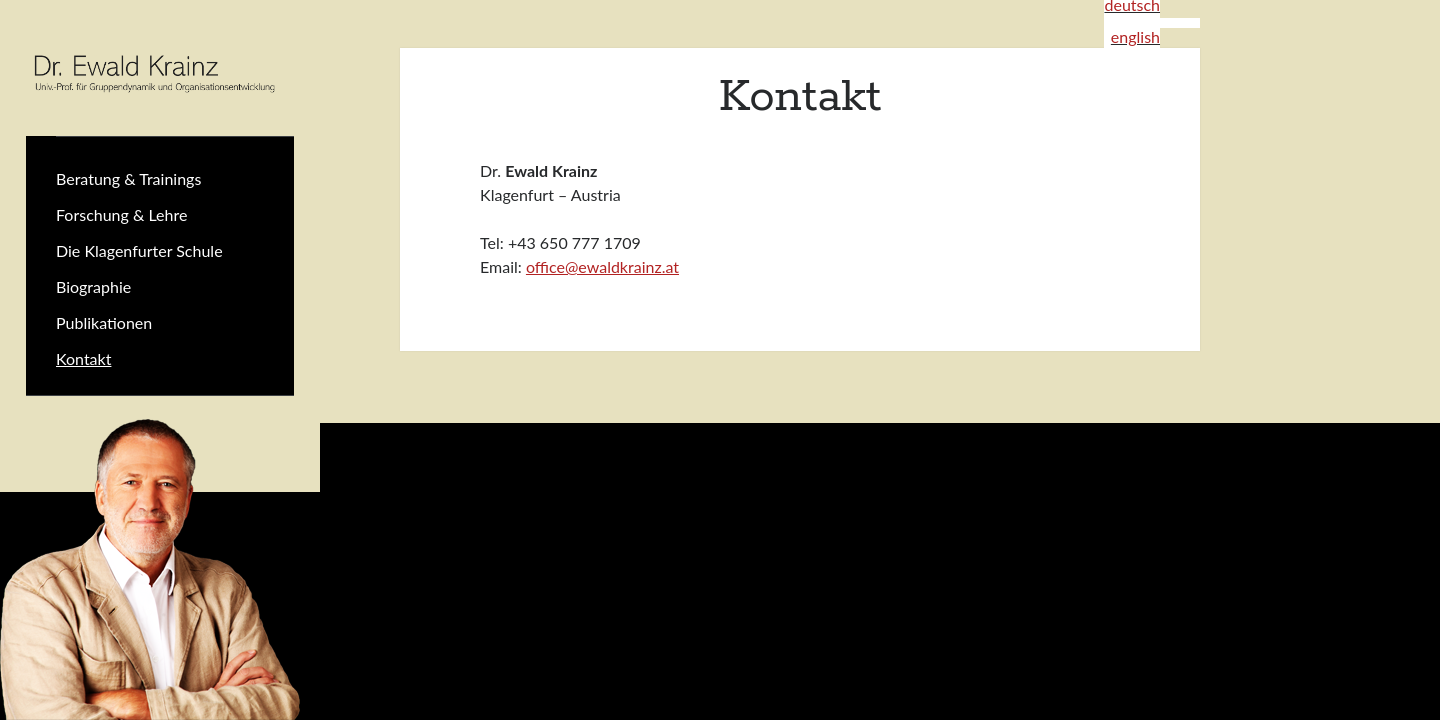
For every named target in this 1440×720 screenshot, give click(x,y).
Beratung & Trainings (128, 178)
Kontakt (83, 358)
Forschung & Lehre (121, 214)
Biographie (93, 286)
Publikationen (104, 322)
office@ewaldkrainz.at (602, 266)
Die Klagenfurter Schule (139, 250)
